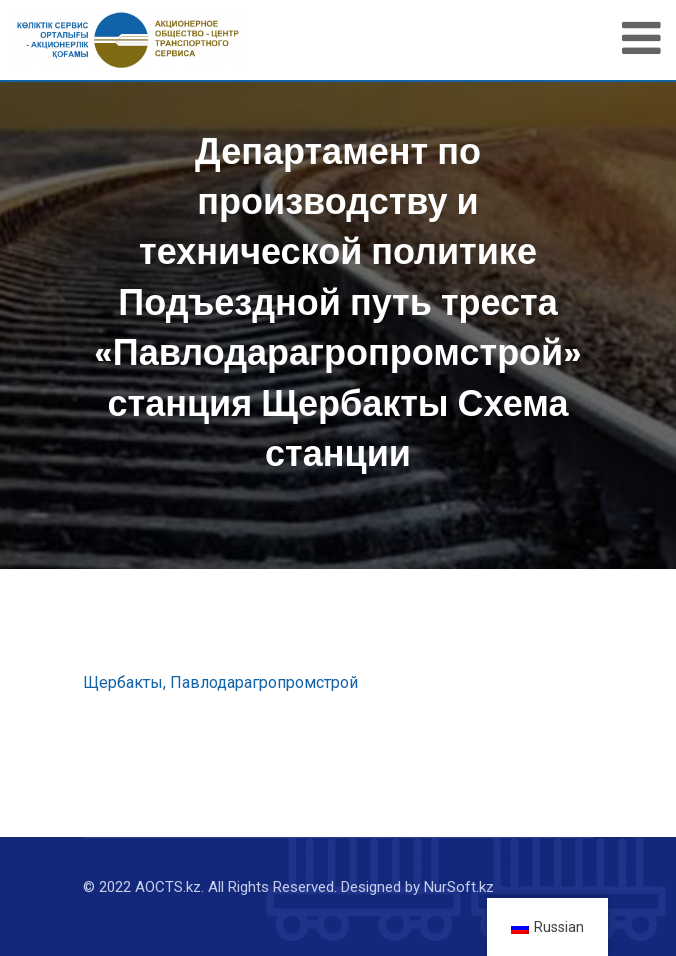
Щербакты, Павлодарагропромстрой (220, 682)
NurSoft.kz (459, 887)
